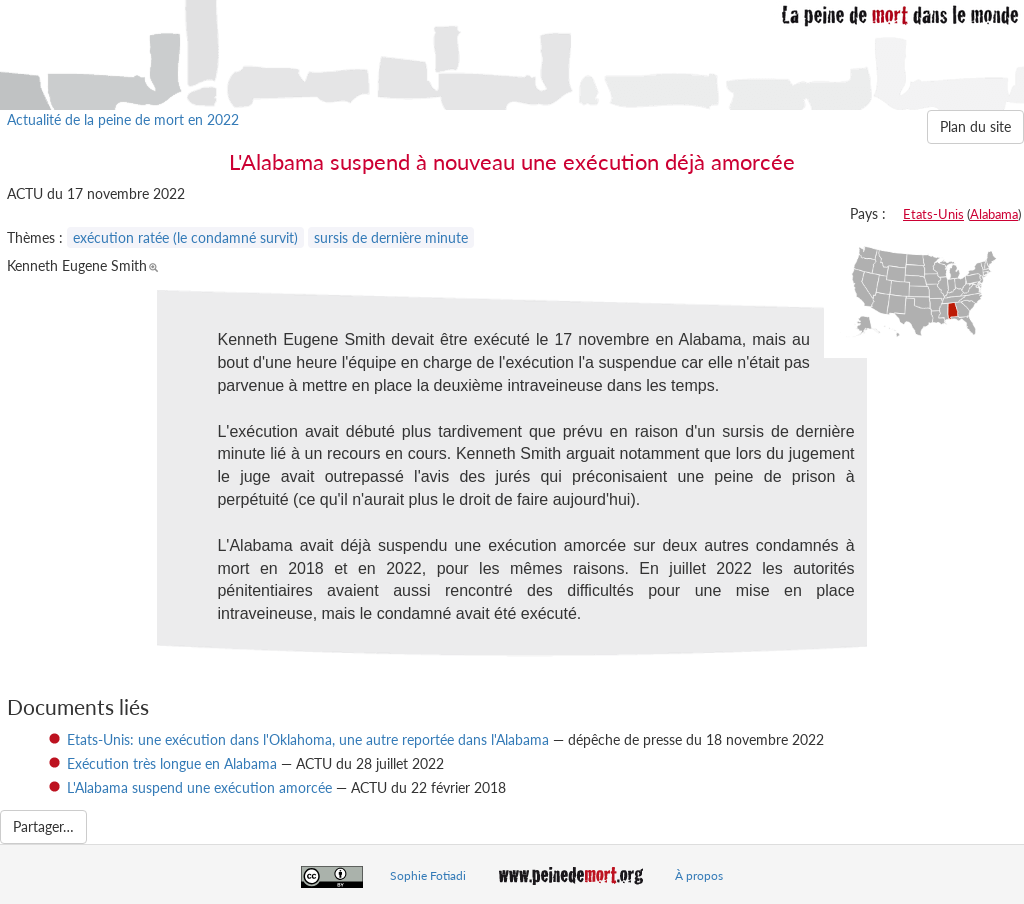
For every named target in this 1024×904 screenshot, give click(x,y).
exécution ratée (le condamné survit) (185, 237)
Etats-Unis (933, 214)
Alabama (994, 214)
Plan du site (975, 126)
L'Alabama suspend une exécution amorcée (199, 787)
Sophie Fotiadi (428, 875)
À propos (699, 875)
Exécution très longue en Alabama (172, 763)
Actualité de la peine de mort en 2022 (123, 119)
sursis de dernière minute (391, 237)
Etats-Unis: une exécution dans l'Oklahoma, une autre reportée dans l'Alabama (308, 739)
